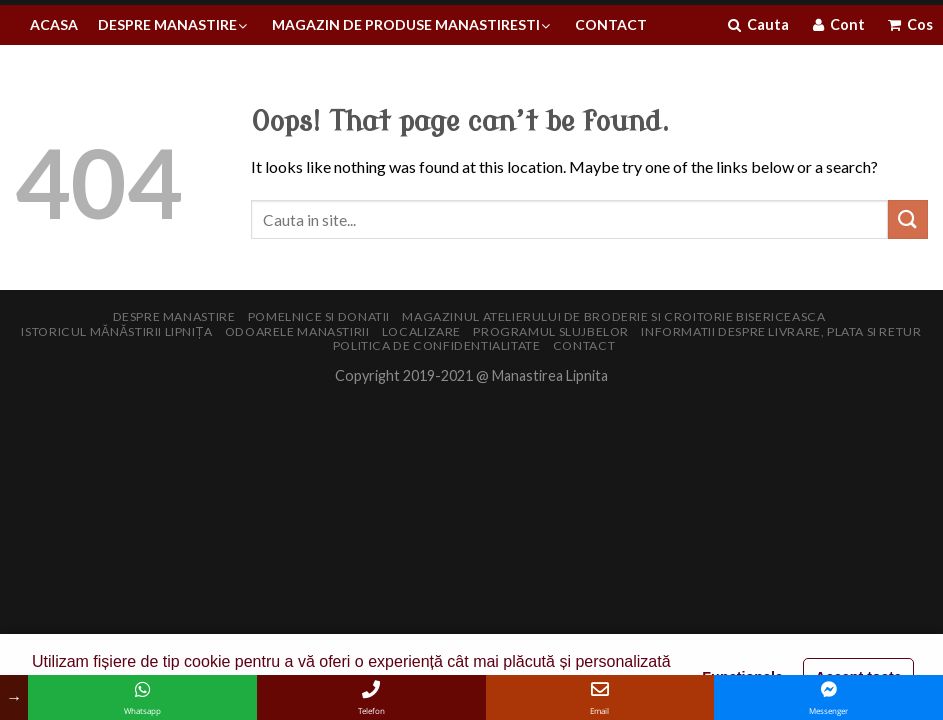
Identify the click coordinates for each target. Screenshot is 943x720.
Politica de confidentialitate (437, 345)
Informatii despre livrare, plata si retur (781, 331)
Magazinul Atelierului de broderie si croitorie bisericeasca (613, 316)
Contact (584, 345)
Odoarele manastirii (297, 331)
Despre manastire (174, 316)
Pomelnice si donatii (319, 316)
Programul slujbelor (551, 331)
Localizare (421, 331)
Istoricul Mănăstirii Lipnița (116, 331)
